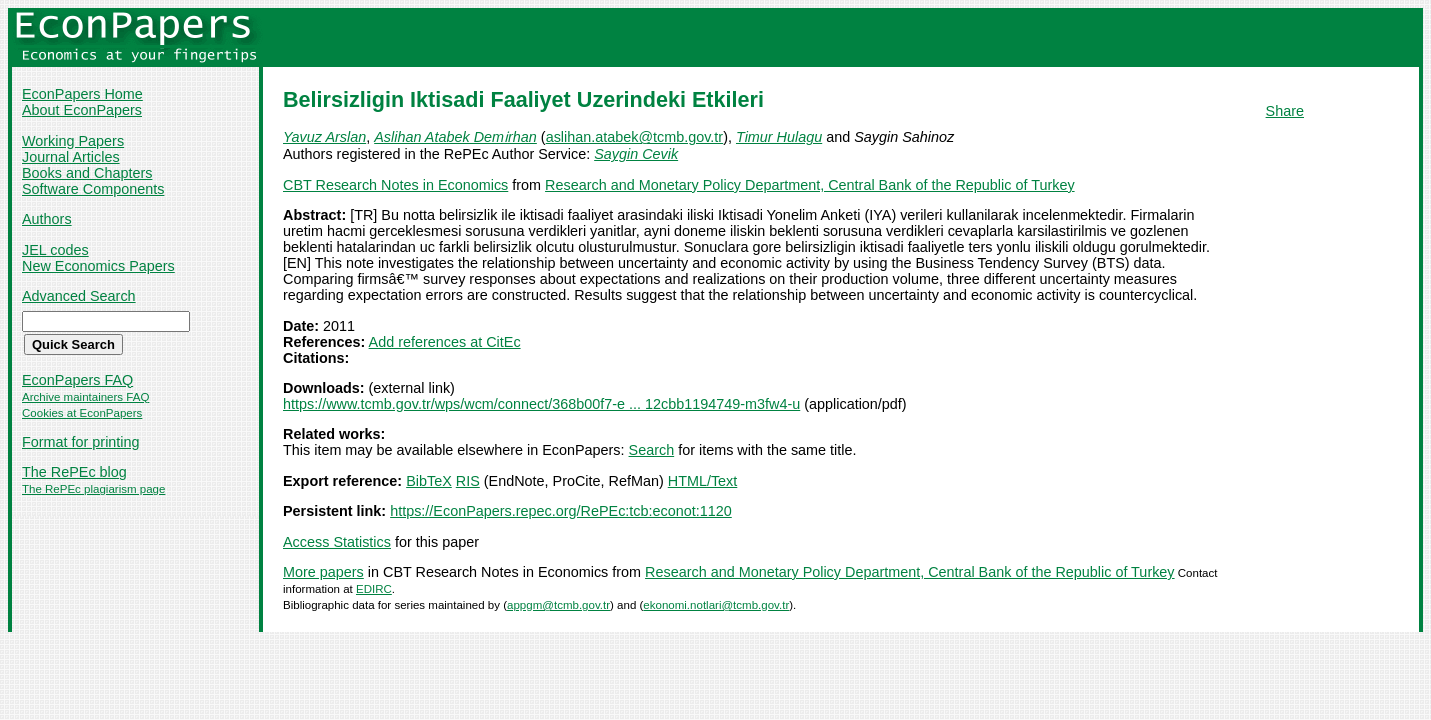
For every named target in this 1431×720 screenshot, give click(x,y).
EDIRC (374, 589)
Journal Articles (71, 157)
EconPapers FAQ (77, 380)
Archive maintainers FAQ (85, 397)
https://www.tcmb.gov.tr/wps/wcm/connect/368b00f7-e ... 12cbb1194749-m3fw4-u (541, 404)
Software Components (93, 189)
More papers (323, 572)
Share (1285, 111)
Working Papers (73, 141)
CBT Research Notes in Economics (395, 185)
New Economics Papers (98, 266)
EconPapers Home (82, 94)
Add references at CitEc (445, 342)
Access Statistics (337, 542)
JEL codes (55, 250)
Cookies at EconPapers (82, 413)
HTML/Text (703, 481)
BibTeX (429, 481)
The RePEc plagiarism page (93, 489)
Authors (47, 219)
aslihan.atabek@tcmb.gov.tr (635, 137)
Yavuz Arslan (324, 137)
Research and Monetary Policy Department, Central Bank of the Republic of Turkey (810, 185)
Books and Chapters (87, 173)
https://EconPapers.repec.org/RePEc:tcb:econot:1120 (561, 511)
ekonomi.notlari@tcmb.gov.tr (716, 605)
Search (652, 450)
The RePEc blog (74, 472)
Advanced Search (79, 296)
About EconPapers (82, 110)
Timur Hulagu (779, 137)
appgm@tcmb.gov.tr (558, 605)
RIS (468, 481)
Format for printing (81, 442)
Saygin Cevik (636, 154)
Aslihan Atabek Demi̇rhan (455, 137)
